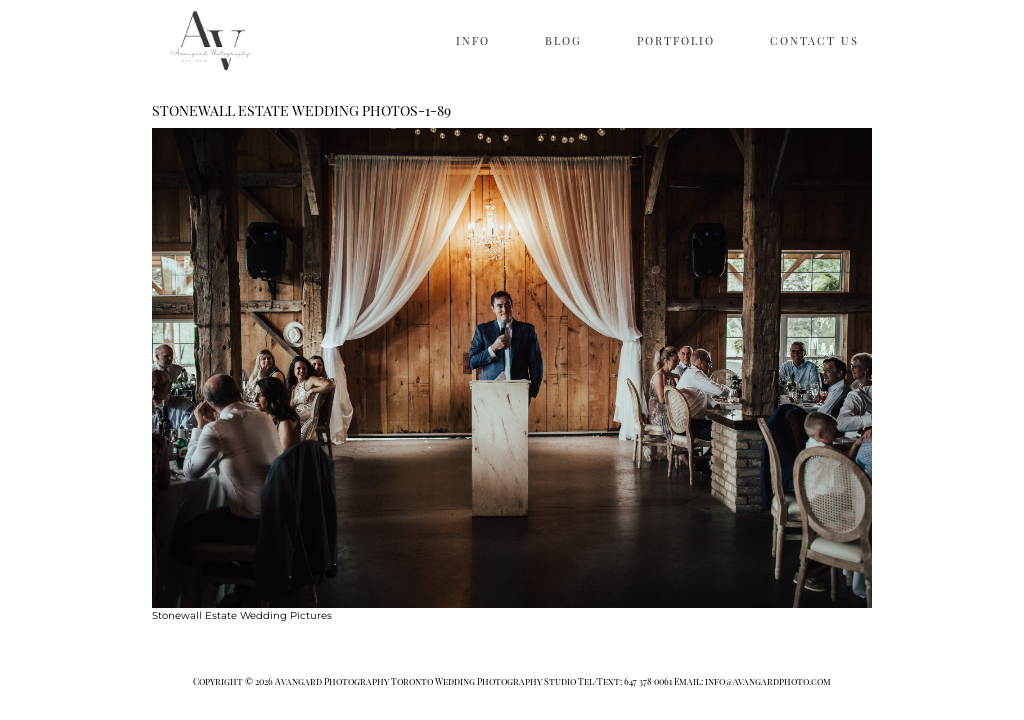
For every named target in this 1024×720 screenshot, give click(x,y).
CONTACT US (814, 40)
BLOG (563, 40)
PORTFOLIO (676, 40)
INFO (473, 40)
